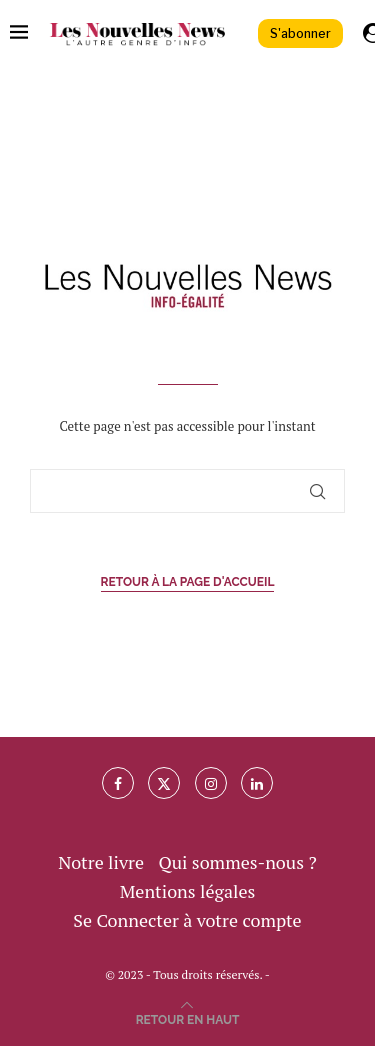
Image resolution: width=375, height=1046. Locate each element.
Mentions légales (188, 891)
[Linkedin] (257, 783)
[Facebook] (118, 783)
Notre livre (101, 862)
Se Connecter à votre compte (187, 920)
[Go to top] (188, 1017)
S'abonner (300, 33)
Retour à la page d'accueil (188, 582)
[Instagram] (211, 783)
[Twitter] (164, 783)
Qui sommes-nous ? (237, 862)
